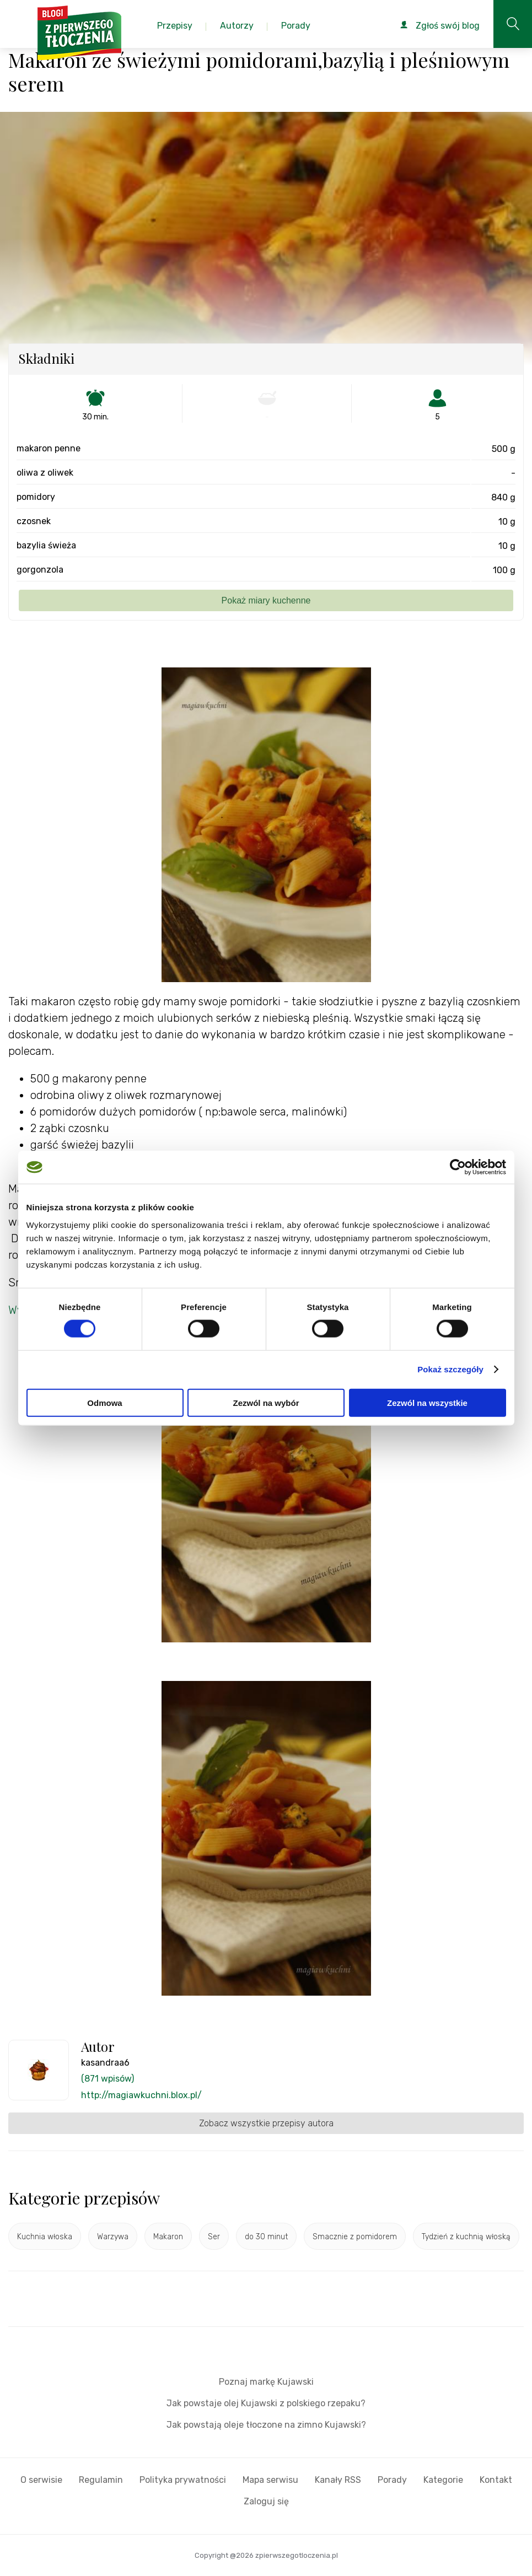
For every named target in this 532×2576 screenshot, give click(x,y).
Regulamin (101, 2480)
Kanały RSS (338, 2480)
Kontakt (496, 2480)
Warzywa (112, 2236)
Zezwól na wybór (266, 1402)
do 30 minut (266, 2236)
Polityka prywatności (182, 2480)
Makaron (168, 2236)
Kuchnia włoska (44, 2236)
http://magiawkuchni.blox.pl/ (141, 2095)
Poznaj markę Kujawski (266, 2381)
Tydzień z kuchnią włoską (466, 2236)
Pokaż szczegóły (450, 1369)
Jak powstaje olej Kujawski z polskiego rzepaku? (266, 2403)
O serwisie (41, 2480)
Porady (392, 2480)
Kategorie (443, 2480)
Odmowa (104, 1402)
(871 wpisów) (107, 2078)
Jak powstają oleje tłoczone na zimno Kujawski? (266, 2424)
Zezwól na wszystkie (427, 1402)
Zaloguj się (266, 2501)
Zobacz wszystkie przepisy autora (266, 2123)
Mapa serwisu (270, 2480)
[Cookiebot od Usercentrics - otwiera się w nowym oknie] (458, 1167)
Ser (214, 2236)
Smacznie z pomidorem (355, 2236)
